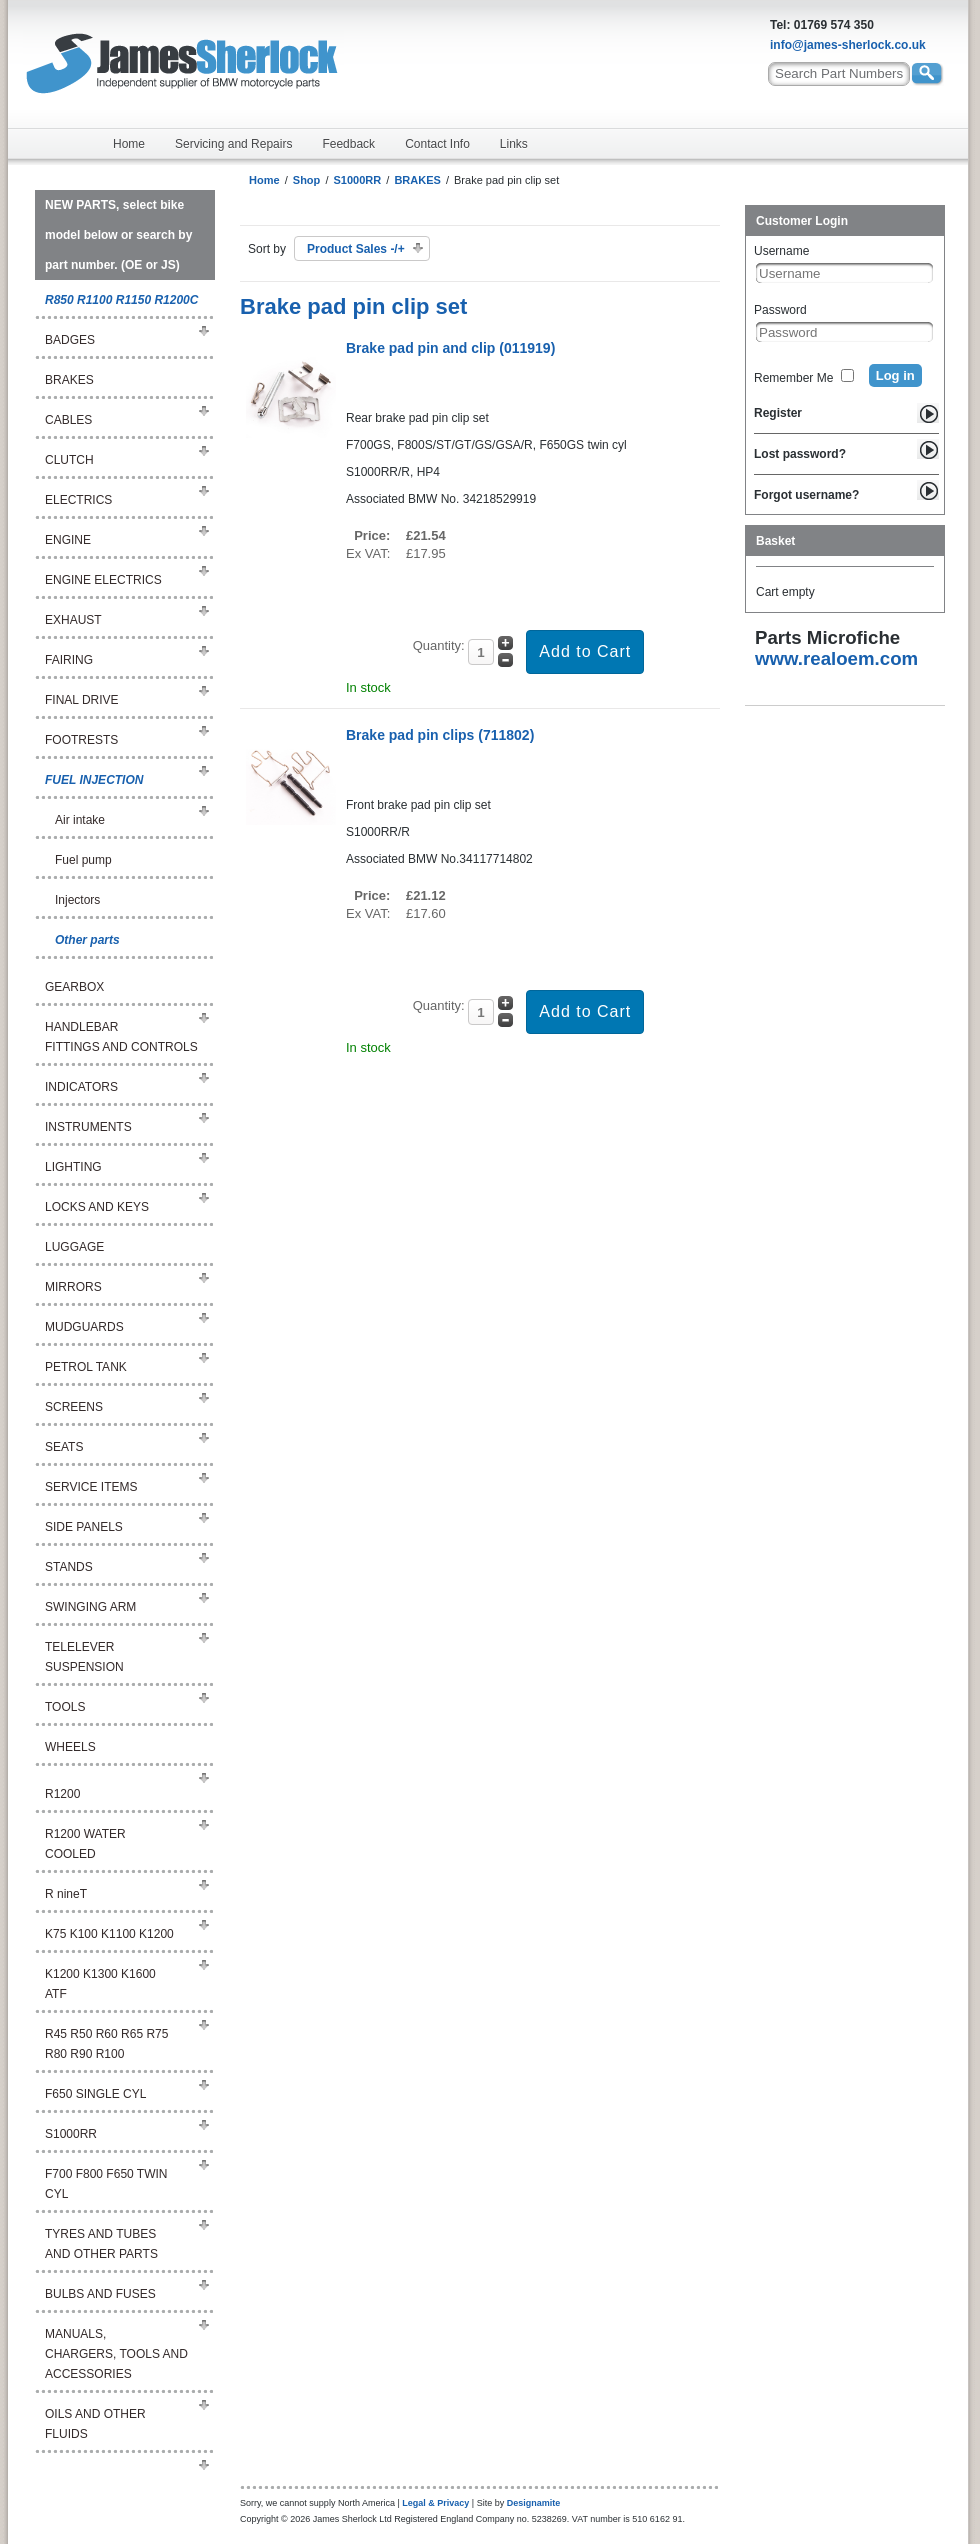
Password (780, 310)
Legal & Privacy (435, 2503)
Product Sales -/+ (356, 249)
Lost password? (800, 454)
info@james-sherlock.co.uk (848, 45)
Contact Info (437, 144)
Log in (895, 375)
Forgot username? (806, 495)
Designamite (534, 2503)
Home (129, 144)
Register (778, 413)
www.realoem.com (836, 658)
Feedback (348, 144)
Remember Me (793, 378)
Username (781, 251)
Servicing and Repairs (233, 144)
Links (514, 144)
